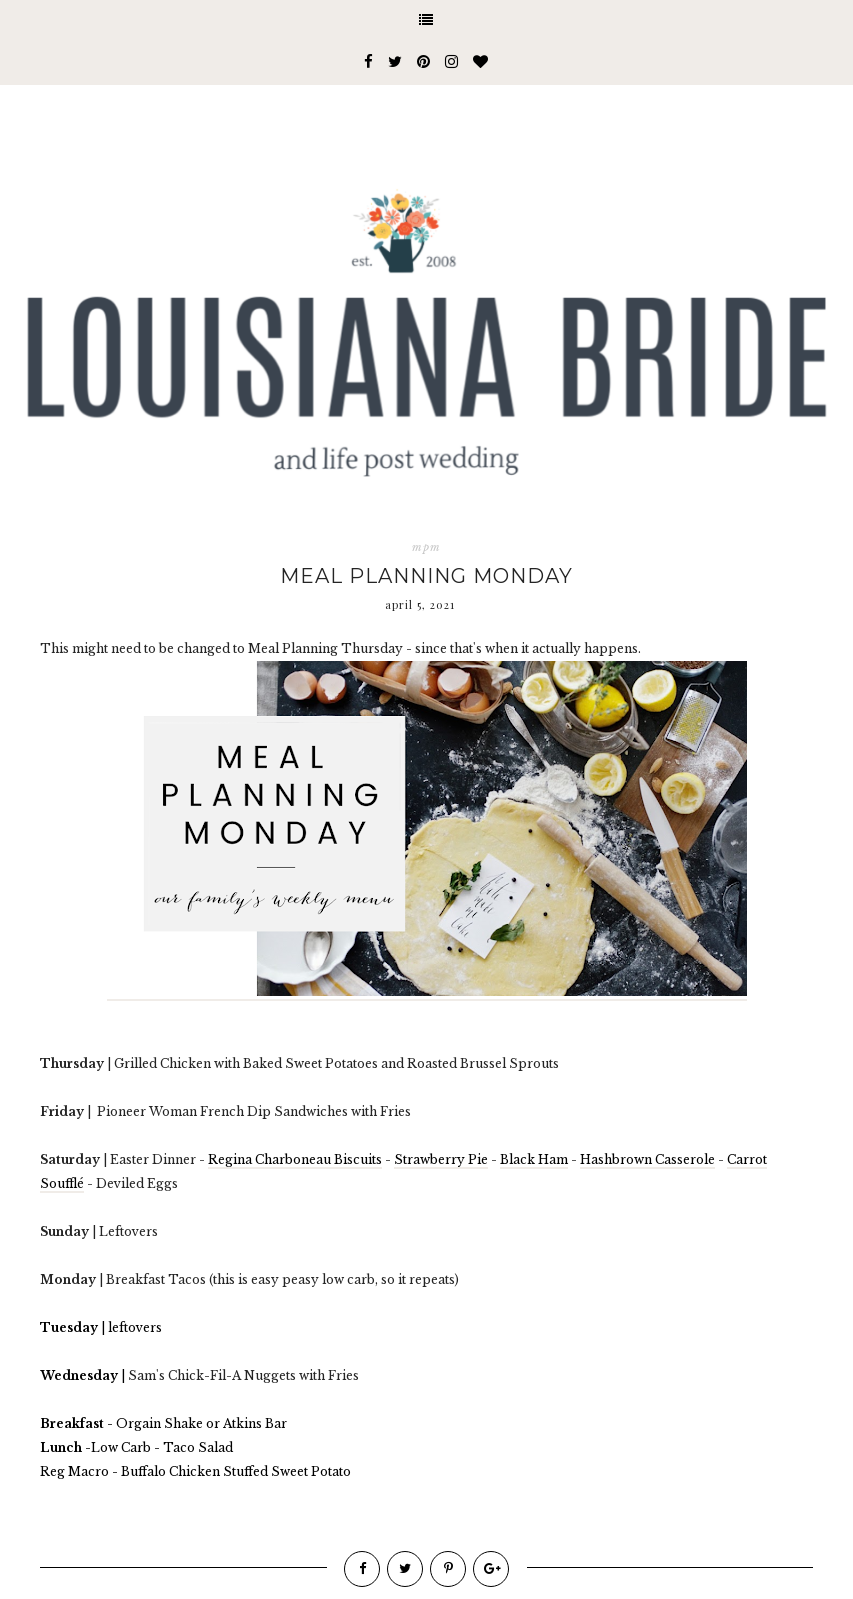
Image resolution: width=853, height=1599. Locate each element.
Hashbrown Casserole (647, 1159)
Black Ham (534, 1159)
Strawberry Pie (441, 1159)
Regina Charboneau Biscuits (295, 1159)
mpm (426, 547)
